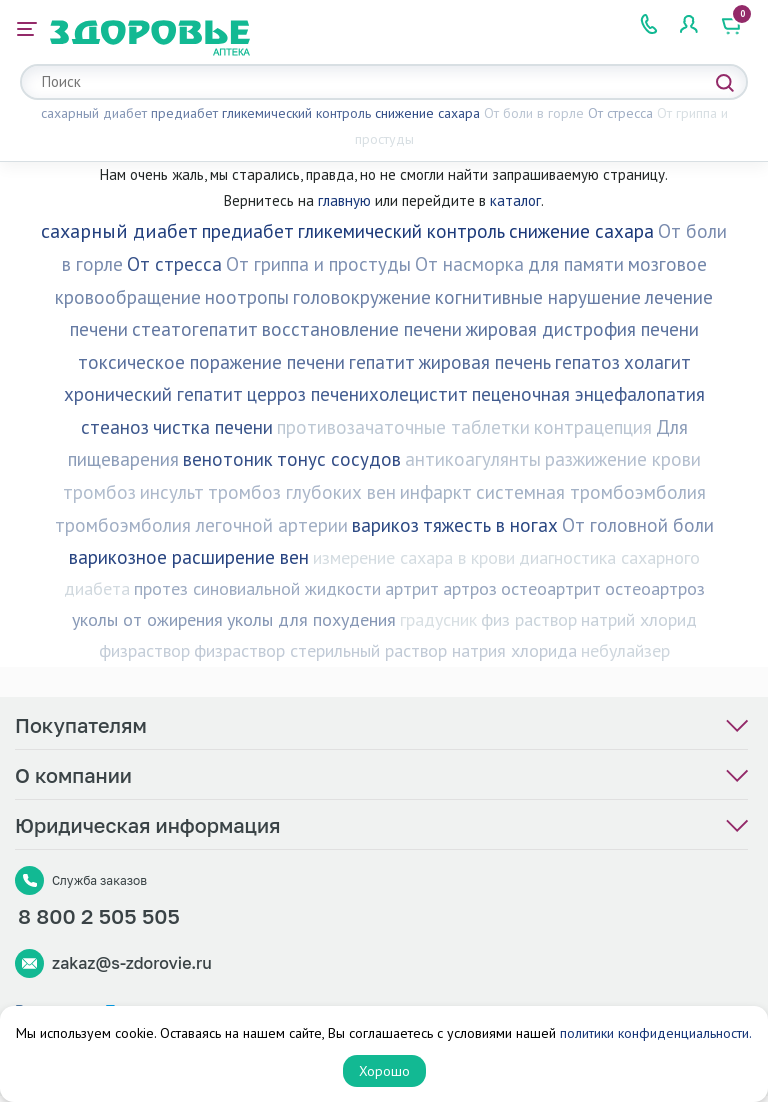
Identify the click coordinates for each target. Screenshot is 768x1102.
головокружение (362, 297)
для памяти (576, 264)
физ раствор (529, 619)
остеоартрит (551, 588)
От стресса (620, 113)
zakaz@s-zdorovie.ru (132, 969)
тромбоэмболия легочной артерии (201, 525)
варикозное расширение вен (189, 557)
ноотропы (247, 297)
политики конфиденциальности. (656, 1033)
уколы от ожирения (147, 619)
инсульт (172, 492)
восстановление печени (362, 329)
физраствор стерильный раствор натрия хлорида (385, 650)
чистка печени (213, 427)
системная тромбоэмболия (591, 492)
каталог (515, 200)
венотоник (228, 459)
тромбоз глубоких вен (302, 492)
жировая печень (485, 362)
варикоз (385, 525)
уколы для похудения (311, 619)
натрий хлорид (639, 619)
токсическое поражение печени (211, 362)
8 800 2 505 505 (99, 922)
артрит (412, 588)
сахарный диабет (94, 113)
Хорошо (384, 1071)
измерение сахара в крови (414, 557)
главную (344, 200)
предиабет (184, 113)
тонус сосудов (339, 459)
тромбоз (99, 492)
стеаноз (115, 427)
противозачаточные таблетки (403, 427)
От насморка (469, 264)
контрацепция (593, 427)
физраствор (144, 650)
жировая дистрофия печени (582, 329)
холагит (657, 362)
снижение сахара (427, 113)
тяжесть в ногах (490, 525)
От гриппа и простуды (318, 264)
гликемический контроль (296, 113)
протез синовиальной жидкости (257, 588)
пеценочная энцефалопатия (588, 394)
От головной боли (638, 525)
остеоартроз (655, 588)
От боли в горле (534, 113)
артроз (470, 588)
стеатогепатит (195, 329)
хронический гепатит (153, 394)
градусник (438, 619)
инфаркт (436, 492)
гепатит (382, 362)
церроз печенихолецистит (357, 394)
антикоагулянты (473, 459)
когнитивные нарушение (538, 297)
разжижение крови (623, 459)
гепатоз (587, 362)
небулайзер (625, 650)
